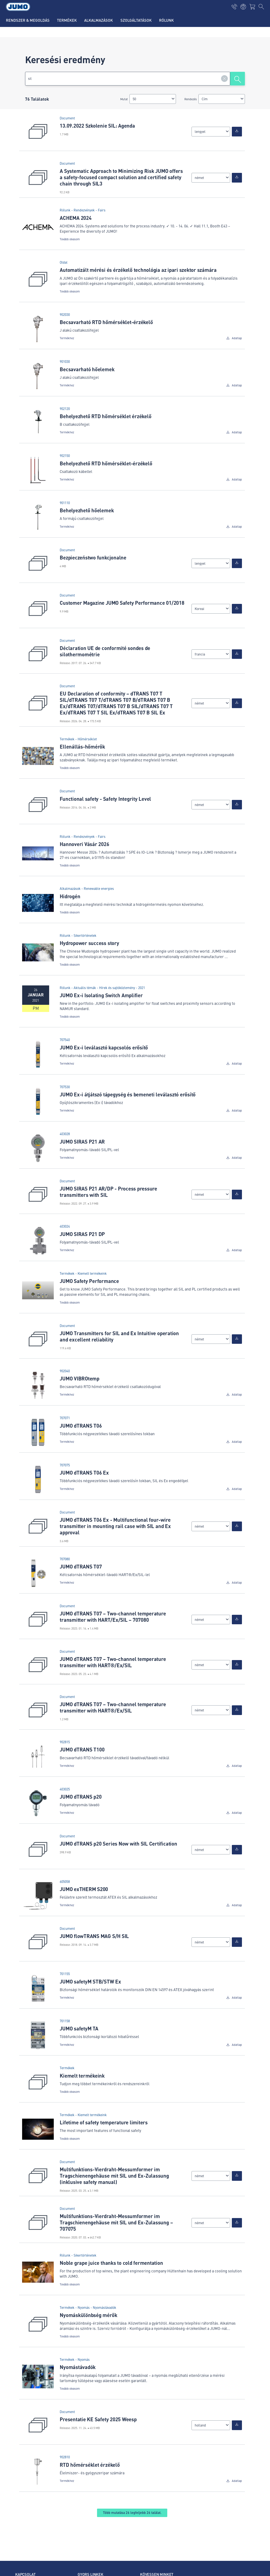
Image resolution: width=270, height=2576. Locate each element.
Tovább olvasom (70, 239)
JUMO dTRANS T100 (82, 1749)
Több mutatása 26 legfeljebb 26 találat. (132, 2512)
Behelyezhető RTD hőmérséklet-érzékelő (106, 463)
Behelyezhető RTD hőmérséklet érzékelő (105, 416)
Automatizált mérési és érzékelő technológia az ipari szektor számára (138, 269)
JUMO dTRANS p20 (80, 1796)
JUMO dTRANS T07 (81, 1566)
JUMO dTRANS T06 (81, 1425)
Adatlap (237, 338)
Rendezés (190, 99)
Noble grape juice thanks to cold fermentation (111, 2262)
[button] (224, 78)
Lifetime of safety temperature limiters (104, 2122)
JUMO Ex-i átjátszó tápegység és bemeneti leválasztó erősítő (128, 1094)
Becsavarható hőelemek (87, 369)
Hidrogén (70, 896)
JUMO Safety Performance (89, 1280)
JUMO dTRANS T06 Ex (84, 1472)
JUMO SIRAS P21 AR (82, 1141)
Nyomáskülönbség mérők (88, 2314)
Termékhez (67, 338)
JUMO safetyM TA (79, 2028)
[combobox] (153, 99)
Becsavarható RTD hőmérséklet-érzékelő (106, 322)
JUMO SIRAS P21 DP (82, 1233)
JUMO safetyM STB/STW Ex (90, 1981)
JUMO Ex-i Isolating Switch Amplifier (101, 995)
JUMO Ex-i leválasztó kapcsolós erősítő (104, 1047)
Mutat (124, 99)
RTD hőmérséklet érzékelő (90, 2464)
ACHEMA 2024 (75, 217)
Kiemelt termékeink (82, 2075)
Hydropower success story (89, 942)
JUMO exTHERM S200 (84, 1889)
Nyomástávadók (78, 2366)
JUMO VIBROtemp (79, 1378)
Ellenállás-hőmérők (82, 746)
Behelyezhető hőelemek (87, 510)
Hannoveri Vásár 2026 (84, 844)
